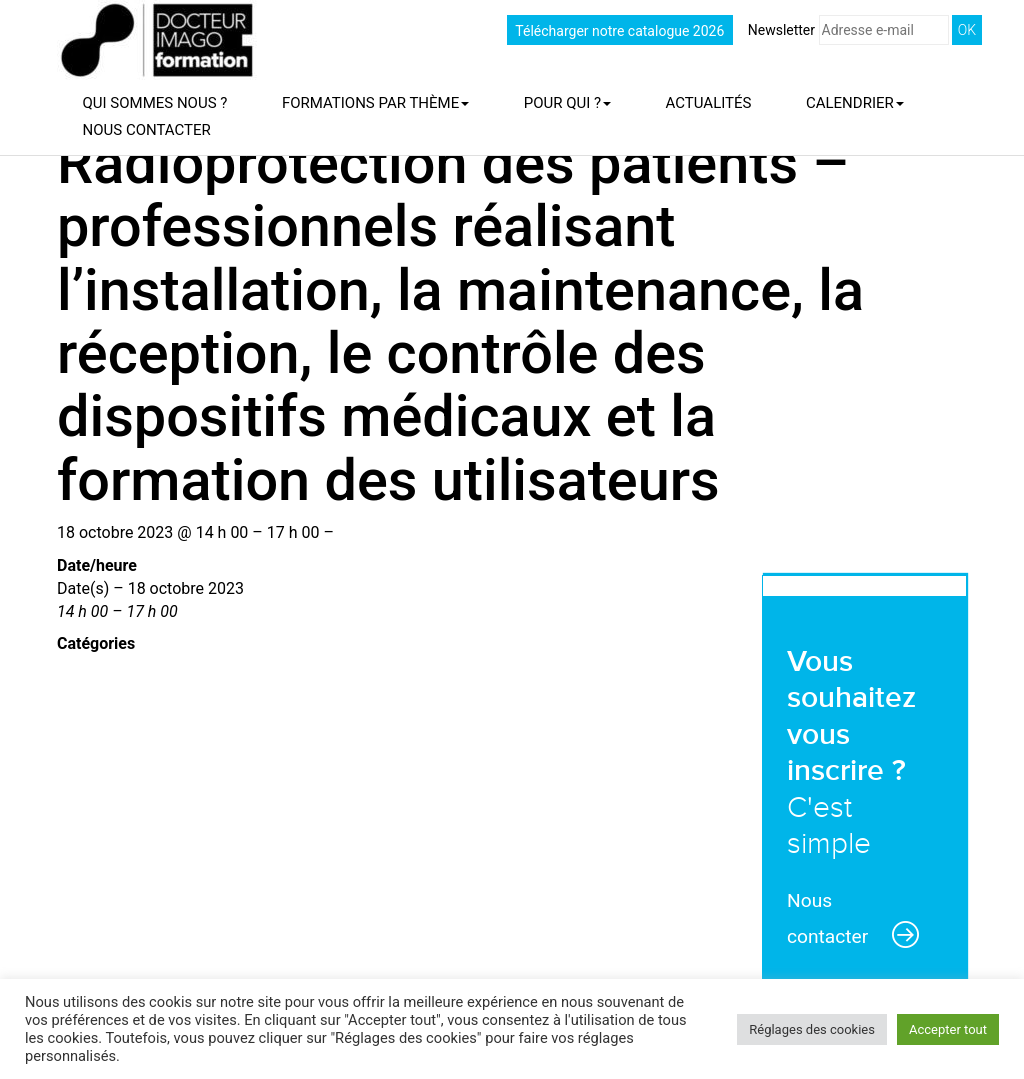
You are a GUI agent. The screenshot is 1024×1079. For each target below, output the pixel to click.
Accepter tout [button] (948, 1029)
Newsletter (848, 30)
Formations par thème (375, 103)
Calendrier (855, 103)
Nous (147, 130)
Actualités (709, 103)
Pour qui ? (567, 103)
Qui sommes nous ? (155, 103)
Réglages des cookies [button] (812, 1029)
